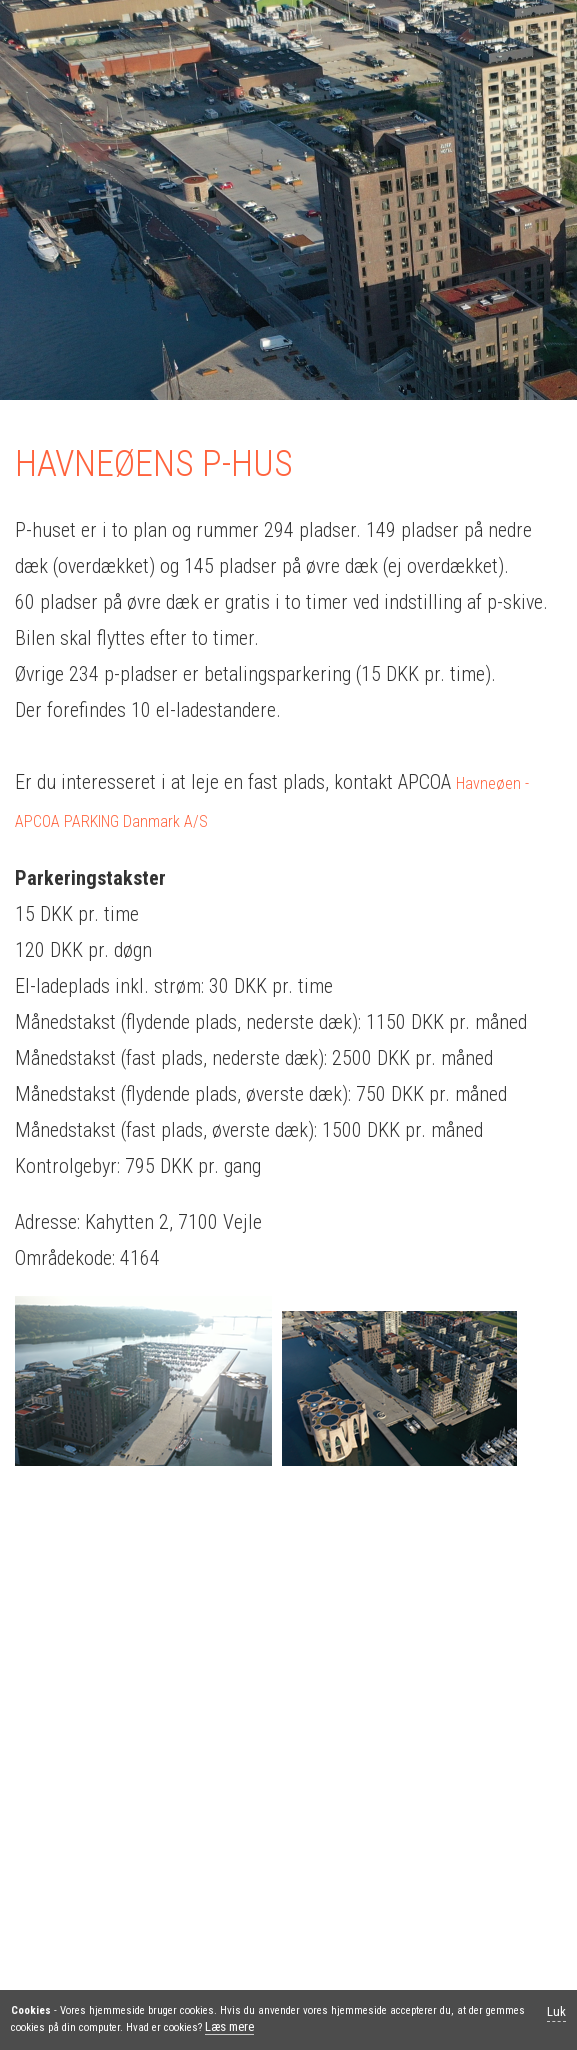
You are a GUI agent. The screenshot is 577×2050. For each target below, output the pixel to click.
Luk (556, 2011)
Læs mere (229, 2026)
